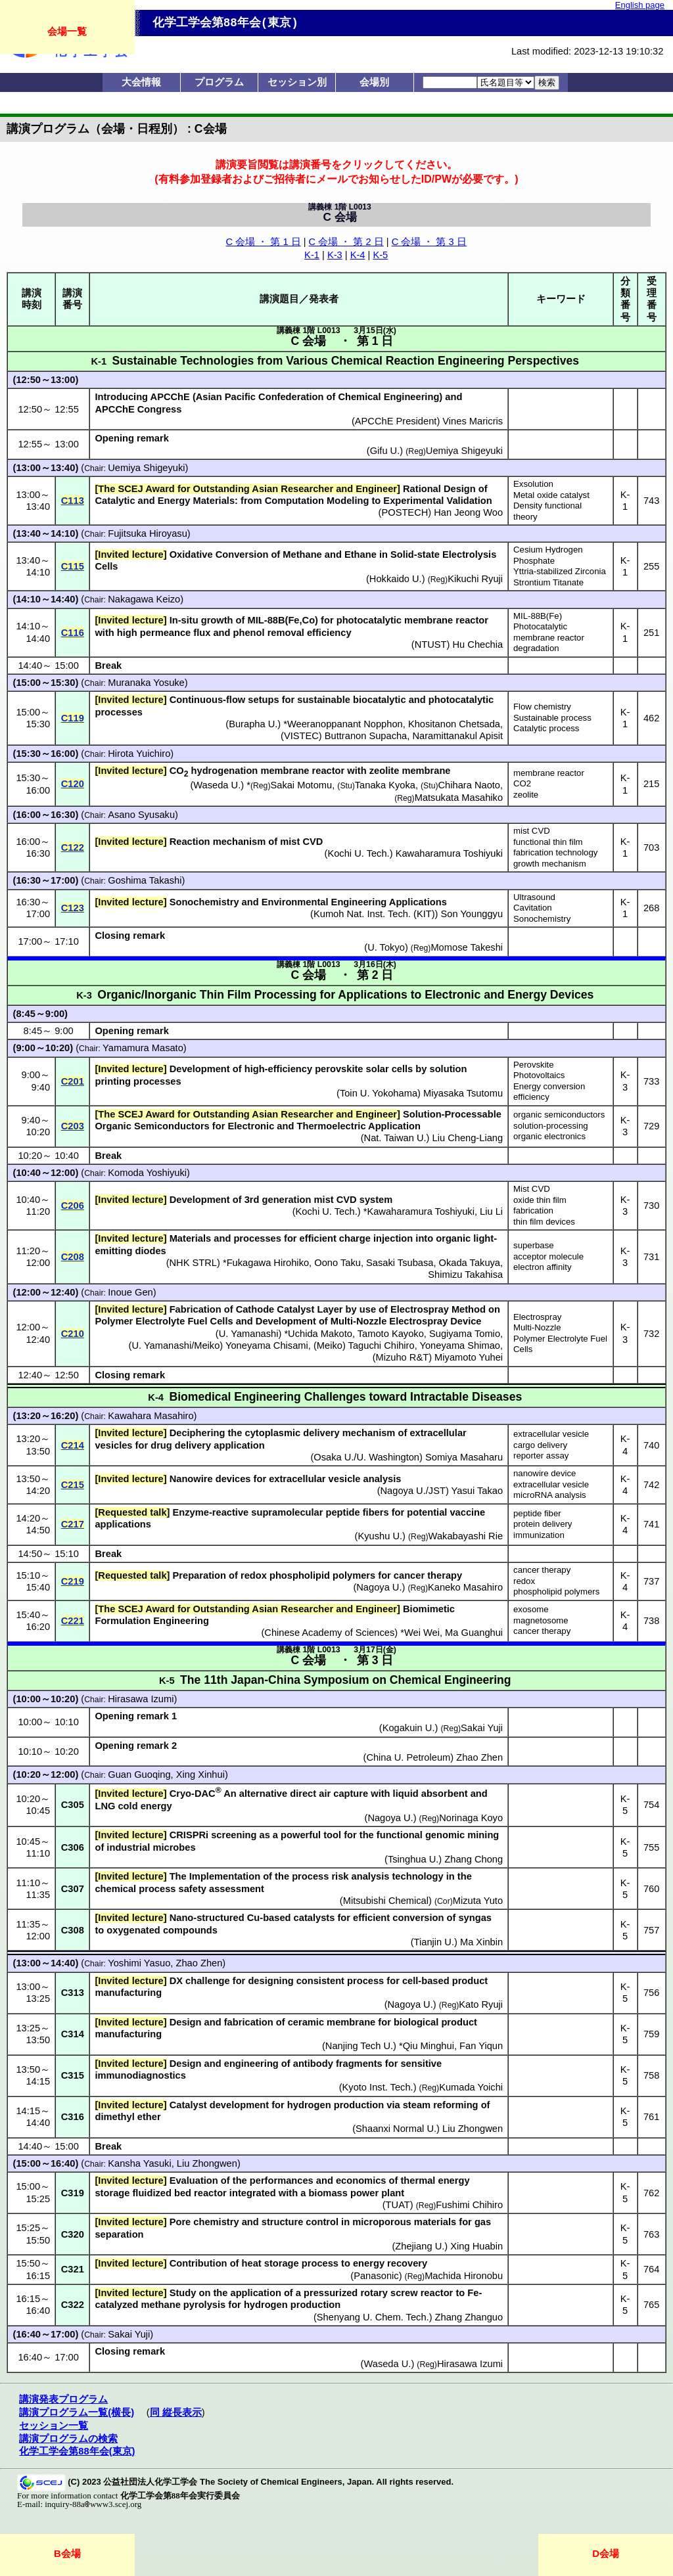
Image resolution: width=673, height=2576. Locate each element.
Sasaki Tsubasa (399, 1262)
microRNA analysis (549, 1495)
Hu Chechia (478, 644)
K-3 (334, 255)
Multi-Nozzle (537, 1327)
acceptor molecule (548, 1256)
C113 (72, 500)
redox (524, 1581)
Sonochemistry (541, 919)
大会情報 (141, 82)
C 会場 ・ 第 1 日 (263, 242)
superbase (533, 1245)
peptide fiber (537, 1513)
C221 (72, 1621)
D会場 (605, 2553)
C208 (72, 1257)
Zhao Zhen (198, 1963)
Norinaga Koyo (471, 1818)
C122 (72, 847)
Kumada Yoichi (471, 2087)
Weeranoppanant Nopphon (345, 724)
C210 (72, 1333)
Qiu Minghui (428, 2046)
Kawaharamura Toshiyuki (449, 853)
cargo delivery (540, 1445)
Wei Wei (422, 1632)
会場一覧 (67, 31)
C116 (72, 632)
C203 (72, 1126)
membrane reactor (548, 773)
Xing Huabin (476, 2246)
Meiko (329, 1345)
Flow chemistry (542, 707)
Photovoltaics (539, 1075)
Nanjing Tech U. (359, 2046)
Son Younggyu (472, 914)
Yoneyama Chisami (266, 1345)
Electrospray (537, 1317)
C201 (72, 1081)
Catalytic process (546, 728)
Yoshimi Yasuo (139, 1963)
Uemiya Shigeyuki (146, 468)
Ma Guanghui (474, 1632)
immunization (539, 1535)
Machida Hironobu (464, 2276)
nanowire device (544, 1473)
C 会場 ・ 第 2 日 (346, 242)
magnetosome (541, 1620)
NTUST (431, 644)
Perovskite (533, 1065)
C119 (72, 718)
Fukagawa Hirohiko (268, 1262)
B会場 (67, 2553)
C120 (72, 784)
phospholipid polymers (556, 1591)
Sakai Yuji (129, 2334)
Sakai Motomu (301, 785)
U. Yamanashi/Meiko (175, 1345)
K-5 (380, 255)
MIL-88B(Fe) (537, 616)
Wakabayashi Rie (466, 1536)
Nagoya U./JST (413, 1490)
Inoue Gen (130, 1292)
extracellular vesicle (551, 1434)
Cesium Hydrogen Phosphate (548, 555)
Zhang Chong (473, 1859)
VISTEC (301, 736)
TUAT (398, 2205)
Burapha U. (253, 724)
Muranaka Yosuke (146, 682)
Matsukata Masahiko (459, 797)
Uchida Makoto (320, 1333)
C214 (72, 1445)
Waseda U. (217, 785)
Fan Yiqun (481, 2046)
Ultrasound (534, 897)
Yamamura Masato (143, 1048)
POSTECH (404, 512)
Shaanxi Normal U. (396, 2128)
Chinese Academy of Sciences (329, 1632)
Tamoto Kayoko (391, 1333)
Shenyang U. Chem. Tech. (373, 2317)
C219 (72, 1581)
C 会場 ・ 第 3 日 (429, 242)
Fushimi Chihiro (469, 2205)
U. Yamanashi (249, 1333)
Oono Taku (337, 1262)
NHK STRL (193, 1262)
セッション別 (297, 82)
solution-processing (550, 1126)
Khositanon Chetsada (454, 724)
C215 (72, 1485)
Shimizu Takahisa (465, 1274)
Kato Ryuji (481, 2004)
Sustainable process (552, 718)
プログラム (219, 82)
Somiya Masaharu (464, 1457)
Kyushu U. (380, 1536)
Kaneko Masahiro (465, 1587)
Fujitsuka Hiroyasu (147, 533)
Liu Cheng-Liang (467, 1138)
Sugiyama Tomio (464, 1333)
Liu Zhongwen (472, 2128)
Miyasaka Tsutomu (463, 1093)
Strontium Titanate (548, 582)
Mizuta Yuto (478, 1900)
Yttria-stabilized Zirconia (559, 571)
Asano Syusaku (141, 814)
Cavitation (532, 908)
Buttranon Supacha (366, 736)
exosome (531, 1609)
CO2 (522, 783)
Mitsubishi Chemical (386, 1900)
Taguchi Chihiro (381, 1345)
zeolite (525, 795)
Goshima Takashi (144, 880)
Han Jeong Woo (468, 512)
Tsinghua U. (413, 1859)
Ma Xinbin (481, 1942)
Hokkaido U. (395, 579)
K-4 (357, 255)
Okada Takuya (469, 1262)
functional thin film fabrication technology (555, 847)
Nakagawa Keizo (144, 599)
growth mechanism (549, 864)
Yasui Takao (477, 1490)
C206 (72, 1205)
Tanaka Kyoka (385, 785)
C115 (72, 566)
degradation (536, 648)
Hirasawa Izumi (141, 1699)
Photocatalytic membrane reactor (548, 632)
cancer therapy (541, 1570)
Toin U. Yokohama (378, 1093)
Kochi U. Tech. (358, 853)
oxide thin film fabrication (540, 1205)
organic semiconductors (559, 1114)
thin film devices (544, 1222)
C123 (72, 908)
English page (639, 5)
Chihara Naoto (469, 785)
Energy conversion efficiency (549, 1091)
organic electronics (549, 1136)
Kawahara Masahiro (150, 1416)
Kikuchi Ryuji (475, 579)
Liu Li (491, 1211)
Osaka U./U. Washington (366, 1457)
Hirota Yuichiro (139, 753)
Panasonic (376, 2276)
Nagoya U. (379, 1587)
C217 (72, 1524)
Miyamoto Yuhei (468, 1357)
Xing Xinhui (200, 1774)
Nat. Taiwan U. (395, 1138)
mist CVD (531, 831)
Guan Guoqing (139, 1774)
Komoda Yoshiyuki (147, 1172)
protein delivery (542, 1524)
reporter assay (541, 1455)
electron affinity (542, 1267)
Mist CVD (531, 1189)
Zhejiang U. (419, 2246)
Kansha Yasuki (139, 2163)
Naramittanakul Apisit (457, 736)
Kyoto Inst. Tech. (377, 2087)
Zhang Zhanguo (469, 2317)
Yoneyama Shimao (460, 1345)
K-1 (311, 255)
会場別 (374, 82)
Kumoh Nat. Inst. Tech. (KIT (372, 914)
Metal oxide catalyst (551, 495)
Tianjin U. (434, 1942)
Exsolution (533, 484)
